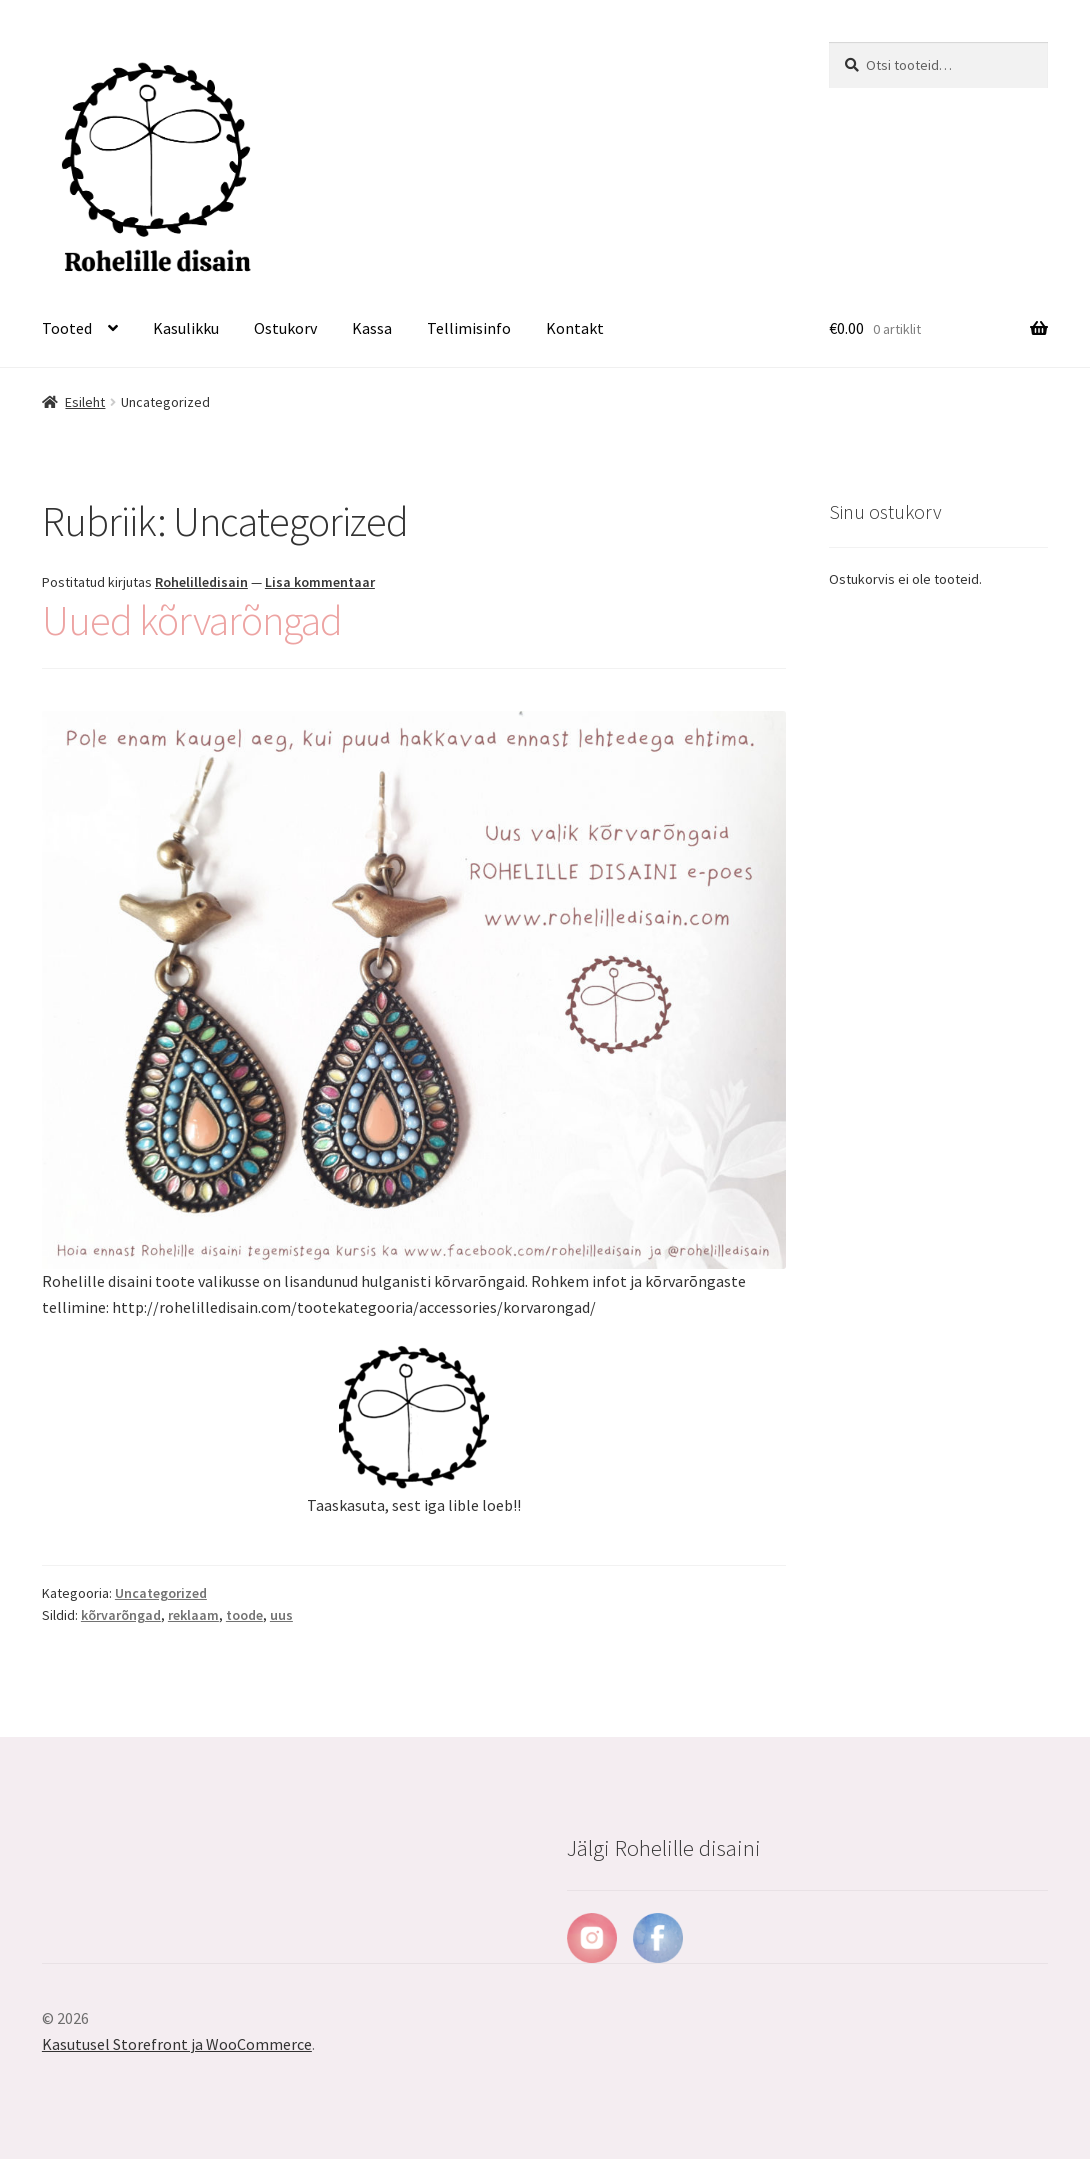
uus (281, 1615)
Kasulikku (186, 328)
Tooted (67, 328)
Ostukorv (285, 328)
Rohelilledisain (201, 582)
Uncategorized (161, 1593)
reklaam (193, 1615)
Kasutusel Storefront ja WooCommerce (177, 2044)
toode (244, 1615)
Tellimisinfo (469, 328)
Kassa (372, 328)
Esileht (85, 402)
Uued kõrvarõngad (192, 620)
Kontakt (575, 328)
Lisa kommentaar (320, 582)
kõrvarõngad (121, 1615)
